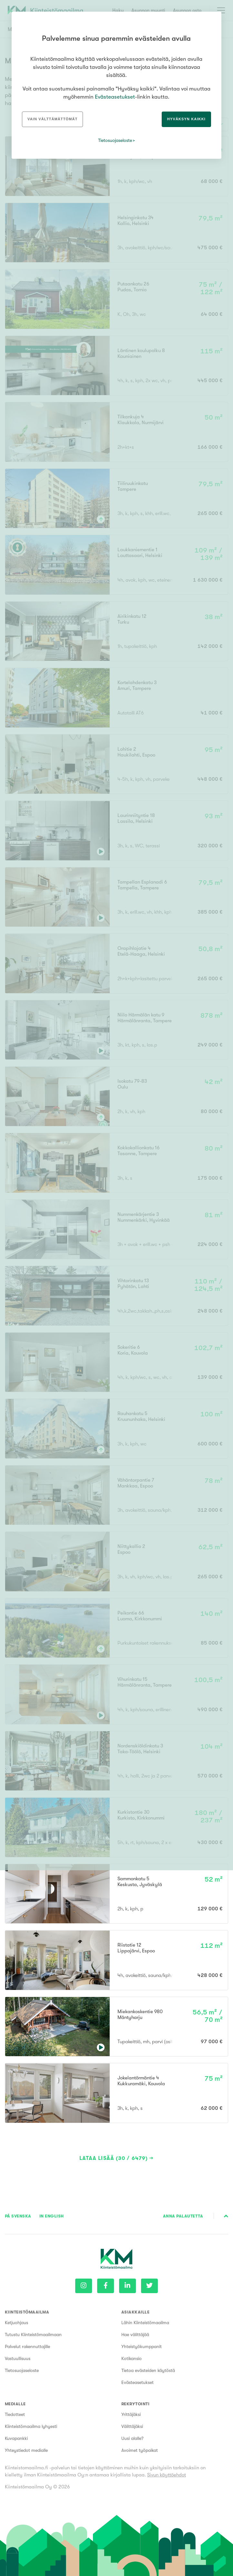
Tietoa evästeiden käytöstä (148, 2370)
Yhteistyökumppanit (141, 2346)
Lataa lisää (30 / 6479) (113, 2158)
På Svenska (18, 2216)
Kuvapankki (16, 2438)
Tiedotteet (15, 2414)
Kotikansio (131, 2358)
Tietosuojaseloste (22, 2370)
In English (51, 2216)
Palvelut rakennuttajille (27, 2346)
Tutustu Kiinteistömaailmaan (33, 2334)
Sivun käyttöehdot (166, 2475)
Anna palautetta (183, 2216)
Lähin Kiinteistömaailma (145, 2322)
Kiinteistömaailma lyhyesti (31, 2426)
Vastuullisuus (17, 2358)
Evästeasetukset (137, 2382)
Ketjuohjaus (16, 2322)
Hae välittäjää (135, 2334)
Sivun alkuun (226, 2216)
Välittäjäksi (132, 2426)
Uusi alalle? (132, 2438)
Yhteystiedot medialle (26, 2450)
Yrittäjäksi (131, 2414)
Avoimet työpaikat (139, 2450)
